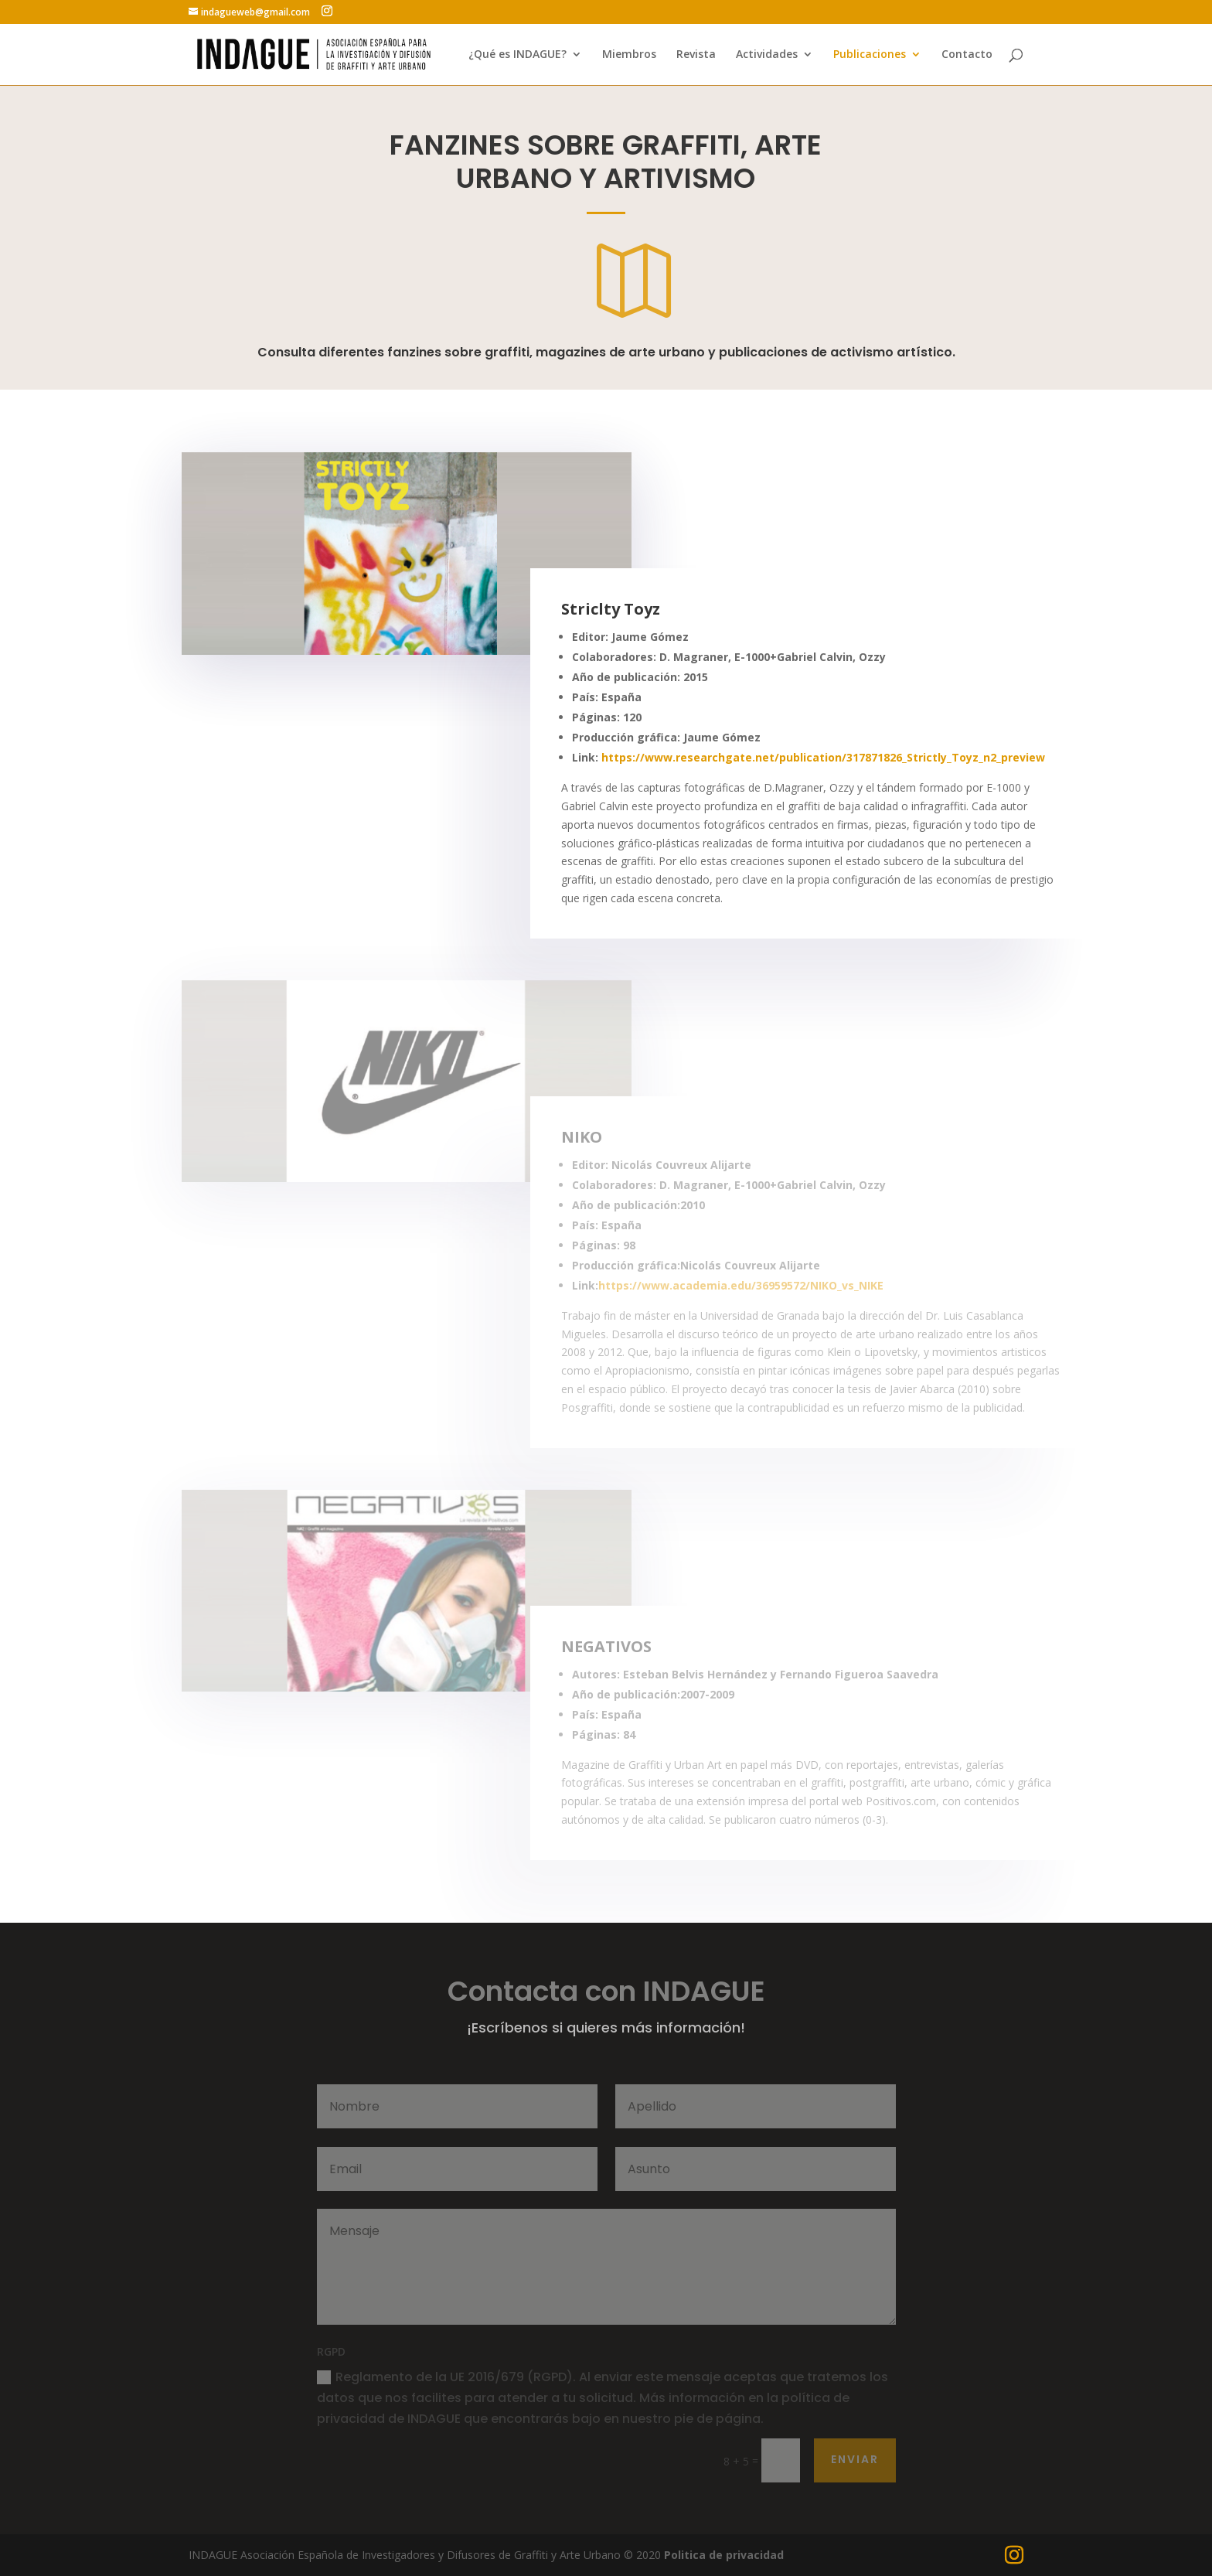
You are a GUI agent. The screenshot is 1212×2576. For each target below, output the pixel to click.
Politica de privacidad (724, 2554)
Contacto (966, 55)
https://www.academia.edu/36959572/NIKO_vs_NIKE (740, 1285)
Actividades (767, 55)
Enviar (855, 2459)
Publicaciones (869, 55)
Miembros (629, 55)
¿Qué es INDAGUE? (517, 55)
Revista (696, 55)
